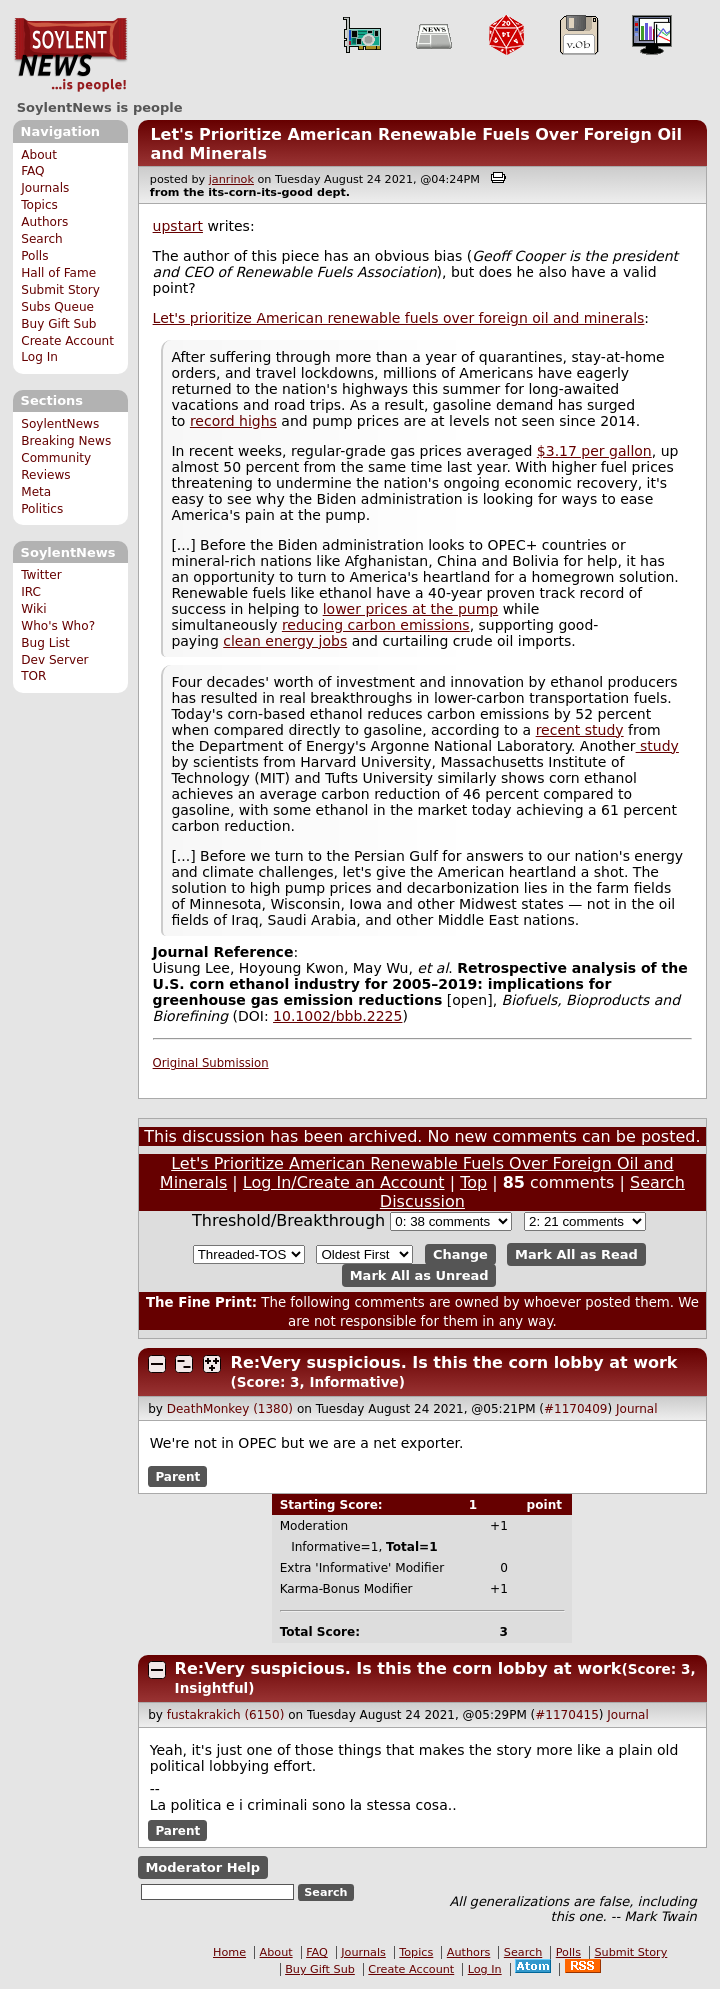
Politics (42, 509)
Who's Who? (58, 626)
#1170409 (576, 1409)
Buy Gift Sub (58, 324)
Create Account (67, 341)
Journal (637, 1409)
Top (473, 1182)
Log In (39, 357)
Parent (177, 1476)
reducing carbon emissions (376, 625)
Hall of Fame (58, 273)
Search (42, 239)
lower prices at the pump (411, 609)
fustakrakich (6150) (226, 1715)
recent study (580, 730)
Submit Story (60, 290)
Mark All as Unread (419, 1275)
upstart (178, 226)
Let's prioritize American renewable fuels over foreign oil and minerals (399, 318)
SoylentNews (70, 55)
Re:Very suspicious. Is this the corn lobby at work (454, 1362)
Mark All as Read (576, 1254)
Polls (34, 256)
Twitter (41, 575)
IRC (31, 592)
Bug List (45, 643)
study (657, 746)
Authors (44, 222)
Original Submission (211, 1063)
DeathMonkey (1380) (230, 1409)
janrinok (231, 179)
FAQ (32, 171)
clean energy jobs (285, 641)
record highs (233, 421)
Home (229, 1952)
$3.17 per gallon (594, 451)
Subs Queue (57, 307)
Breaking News (66, 441)
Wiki (33, 609)
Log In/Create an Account (344, 1182)
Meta (36, 492)
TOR (33, 676)
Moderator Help (202, 1867)
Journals (45, 188)
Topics (39, 205)
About (39, 155)
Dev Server (54, 660)
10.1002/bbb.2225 (337, 1016)
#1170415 (567, 1715)
